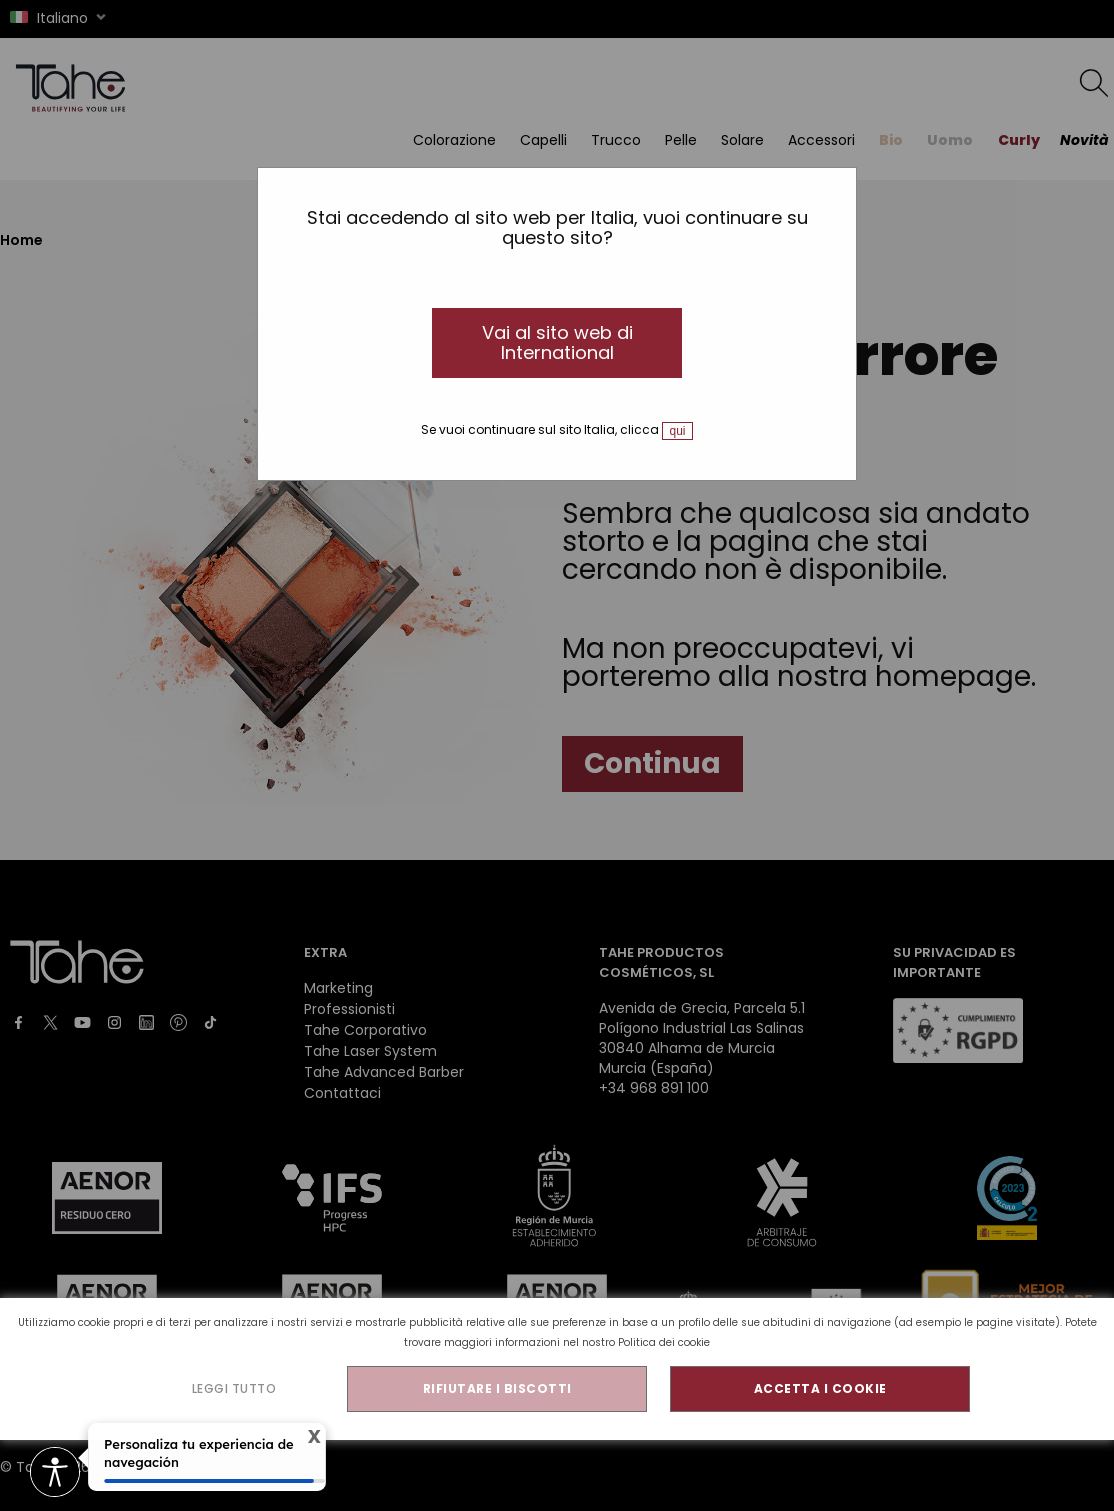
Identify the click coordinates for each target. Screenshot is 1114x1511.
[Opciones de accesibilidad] (55, 1473)
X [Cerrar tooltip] (310, 1436)
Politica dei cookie (664, 1342)
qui (677, 431)
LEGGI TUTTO (234, 1388)
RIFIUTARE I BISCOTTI (497, 1388)
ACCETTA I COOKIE (820, 1388)
